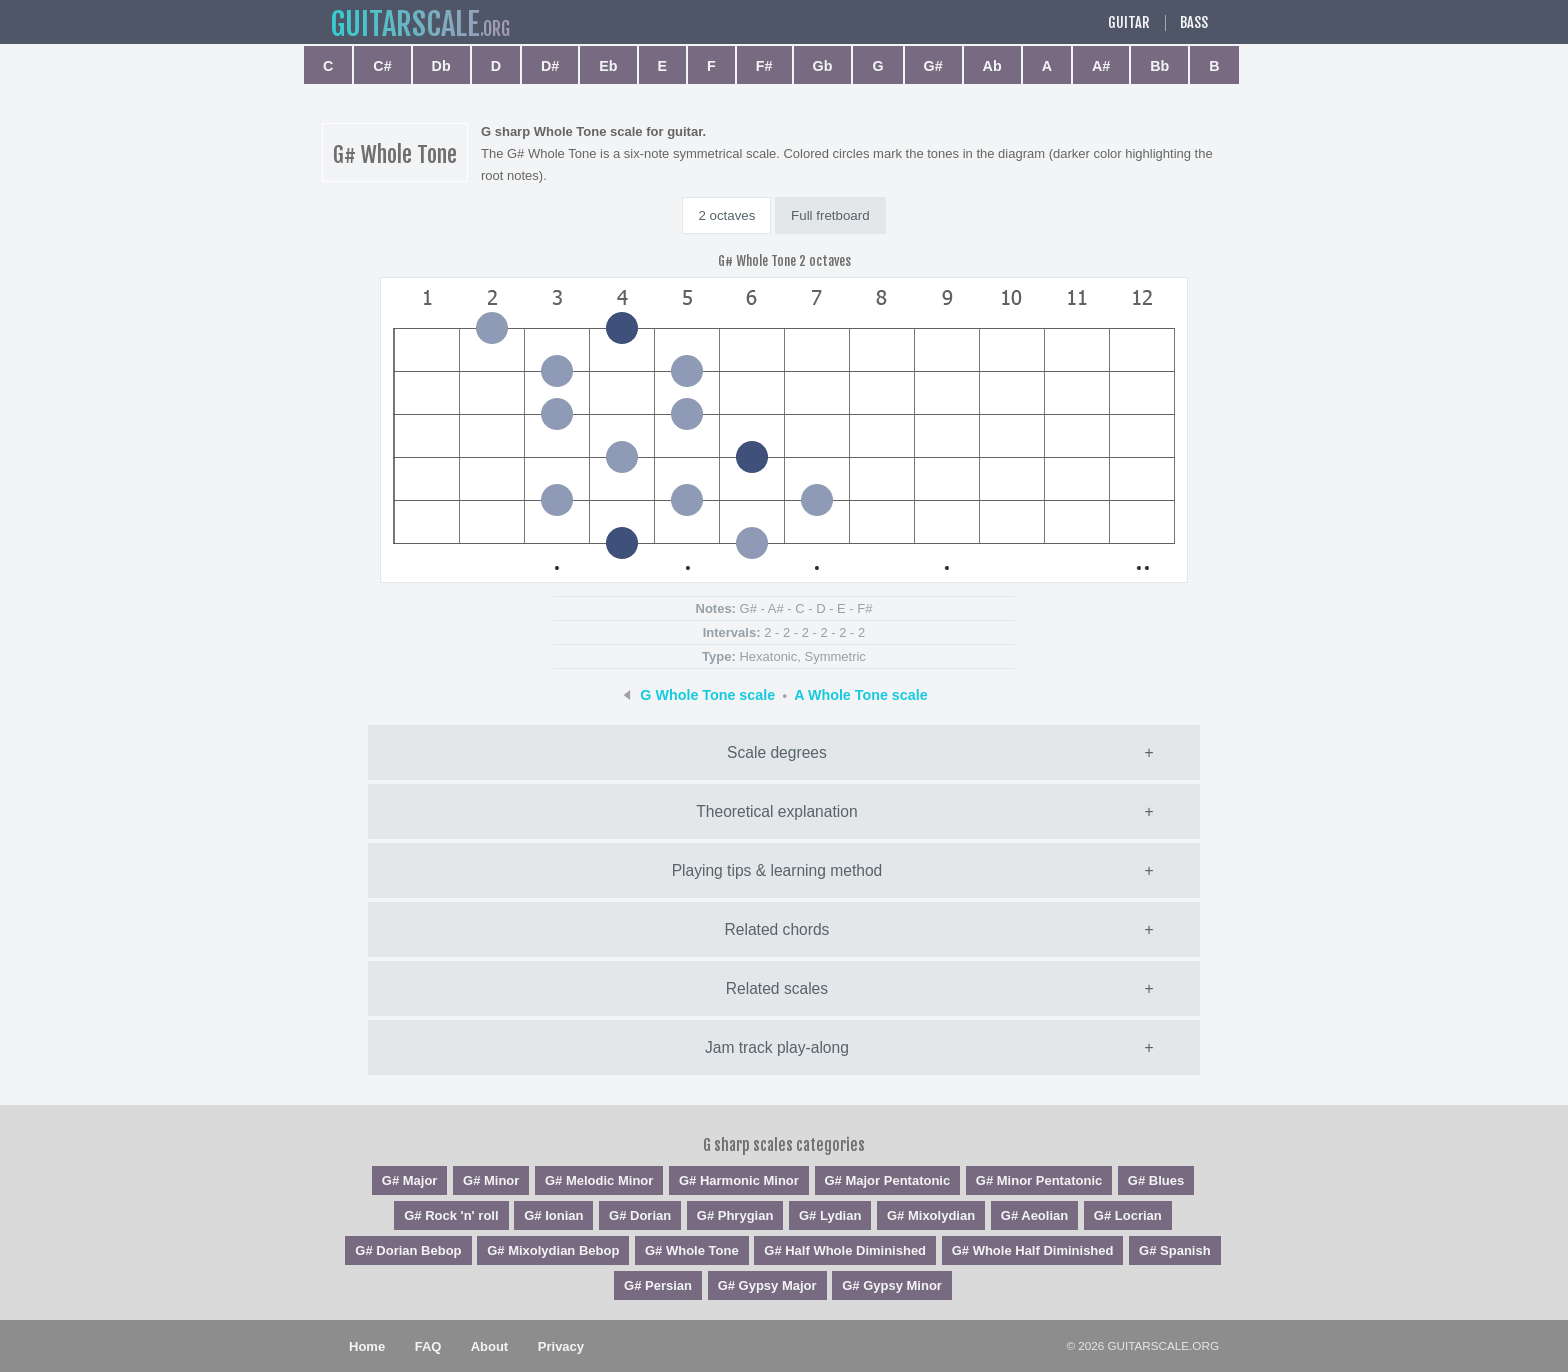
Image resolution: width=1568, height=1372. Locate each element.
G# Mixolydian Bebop (553, 1250)
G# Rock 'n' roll (451, 1215)
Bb (1159, 66)
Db (441, 66)
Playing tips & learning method (777, 870)
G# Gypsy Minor (892, 1285)
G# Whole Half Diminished (1033, 1250)
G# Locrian (1128, 1215)
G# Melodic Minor (599, 1180)
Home (367, 1346)
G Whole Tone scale (707, 695)
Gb (823, 66)
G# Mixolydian (931, 1215)
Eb (608, 66)
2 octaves (726, 215)
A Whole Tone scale (860, 695)
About (490, 1346)
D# (550, 66)
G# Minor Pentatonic (1039, 1180)
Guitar (1129, 23)
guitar (405, 24)
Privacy (561, 1346)
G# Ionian (553, 1215)
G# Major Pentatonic (888, 1180)
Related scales (777, 988)
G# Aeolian (1034, 1215)
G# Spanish (1175, 1250)
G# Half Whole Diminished (845, 1250)
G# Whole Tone (692, 1250)
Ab (992, 66)
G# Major (410, 1180)
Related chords (777, 929)
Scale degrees (777, 752)
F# (764, 66)
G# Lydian (830, 1215)
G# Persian (658, 1285)
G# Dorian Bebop (408, 1250)
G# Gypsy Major (767, 1285)
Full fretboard (830, 215)
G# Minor (491, 1180)
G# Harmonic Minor (739, 1180)
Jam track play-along (777, 1047)
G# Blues (1156, 1180)
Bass (1194, 23)
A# (1101, 66)
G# (933, 66)
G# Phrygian (735, 1215)
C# (382, 66)
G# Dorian (640, 1215)
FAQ (428, 1346)
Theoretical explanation (776, 811)
